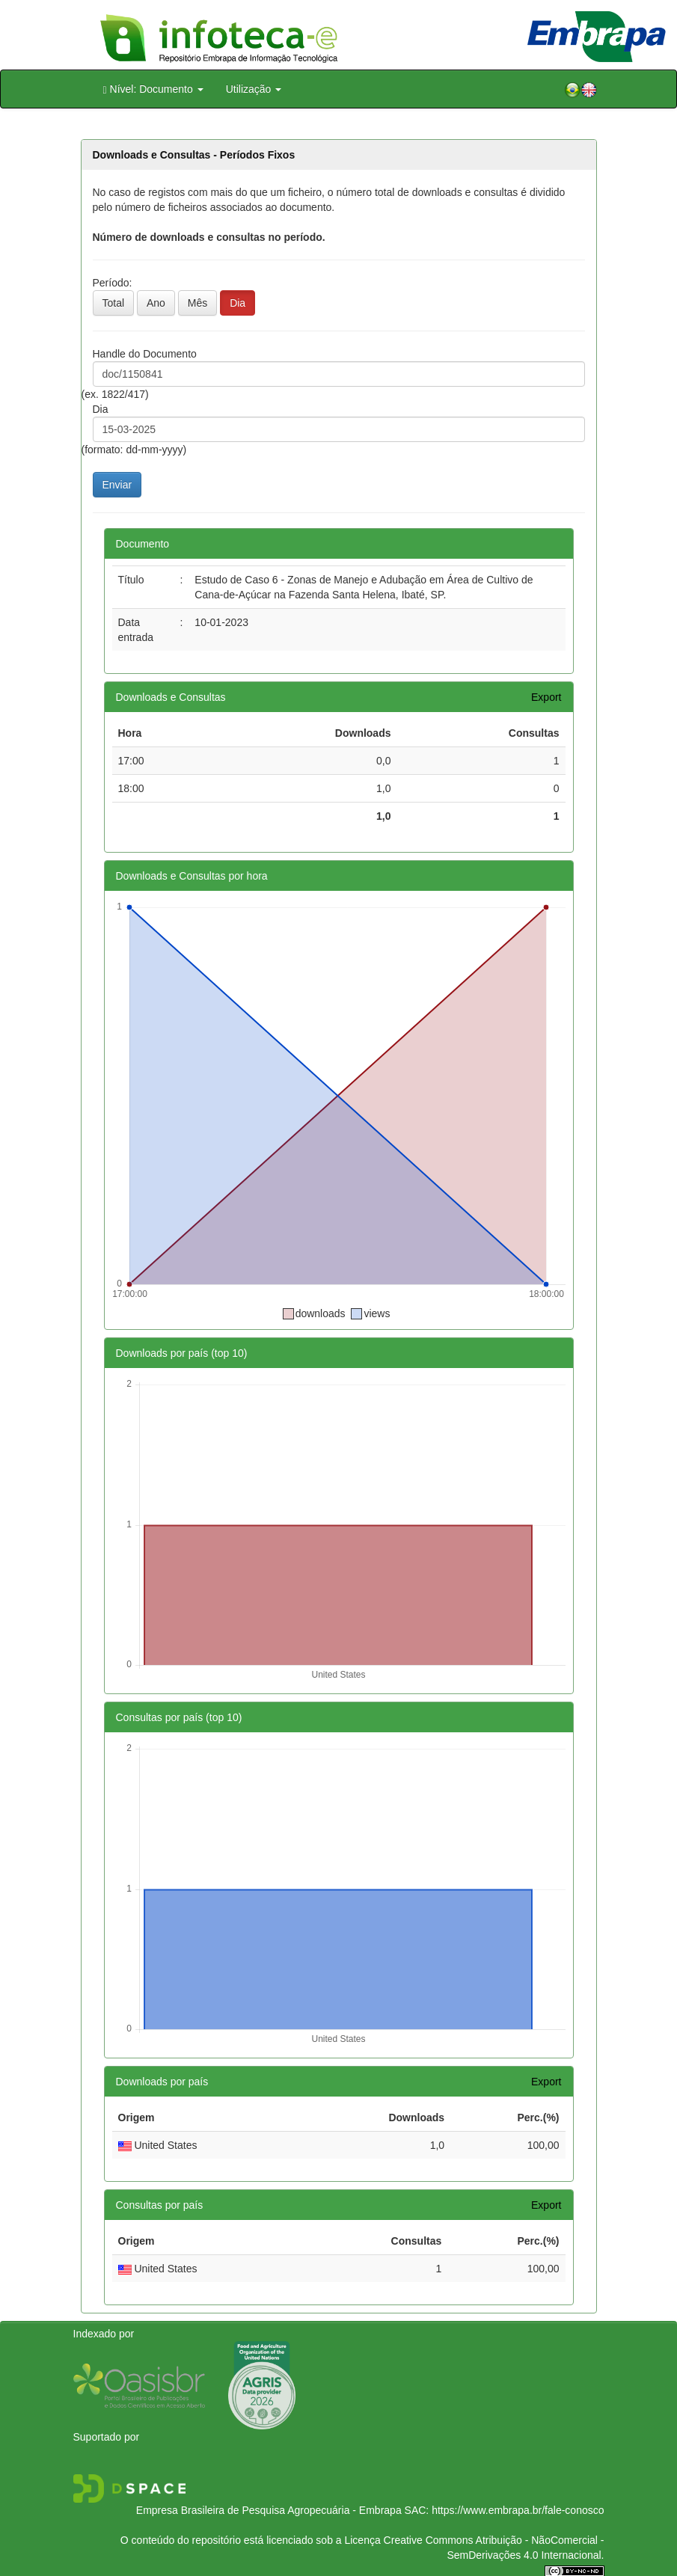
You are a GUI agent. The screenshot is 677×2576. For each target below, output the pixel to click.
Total (113, 303)
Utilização (254, 89)
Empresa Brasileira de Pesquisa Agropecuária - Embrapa (269, 2510)
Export (546, 697)
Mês (197, 303)
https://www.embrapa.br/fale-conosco (518, 2510)
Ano (156, 303)
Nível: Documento (153, 89)
